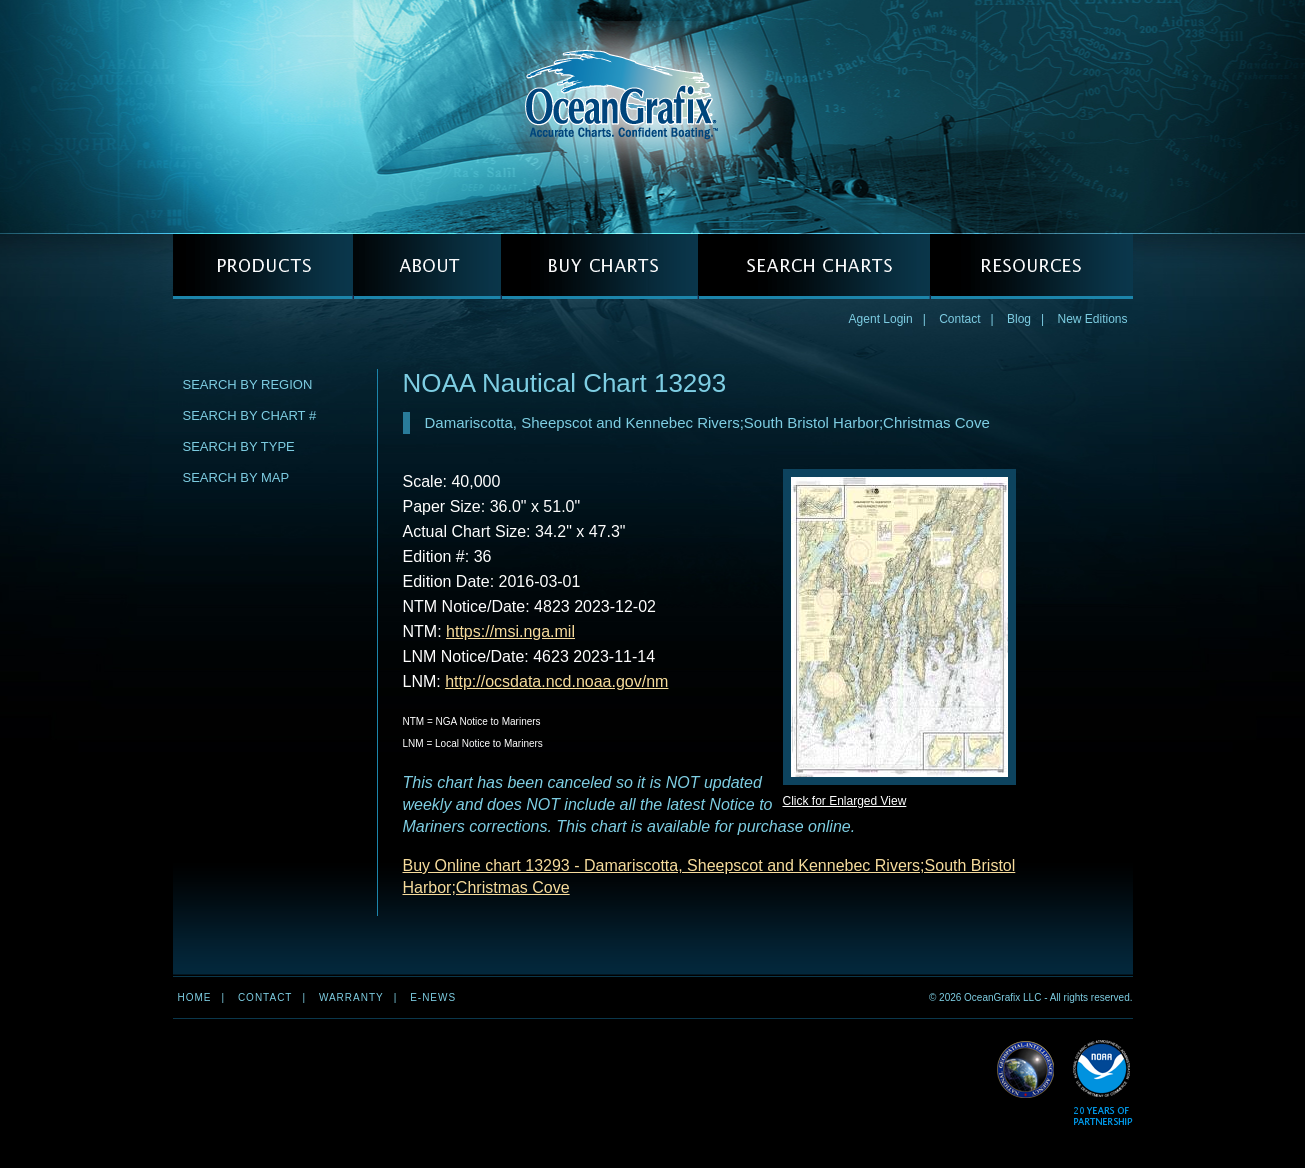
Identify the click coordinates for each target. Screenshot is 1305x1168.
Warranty (351, 997)
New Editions (1092, 319)
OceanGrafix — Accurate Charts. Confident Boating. (653, 116)
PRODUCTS (263, 266)
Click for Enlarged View (845, 801)
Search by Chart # (250, 415)
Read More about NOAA (1102, 1083)
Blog (1019, 319)
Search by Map (236, 477)
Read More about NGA (1026, 1070)
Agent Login (881, 319)
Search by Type (239, 446)
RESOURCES (1031, 266)
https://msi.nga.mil (510, 631)
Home (195, 997)
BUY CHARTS (599, 266)
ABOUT (427, 266)
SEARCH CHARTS (814, 266)
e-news (433, 997)
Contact (959, 319)
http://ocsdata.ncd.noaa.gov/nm (556, 681)
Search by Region (248, 384)
